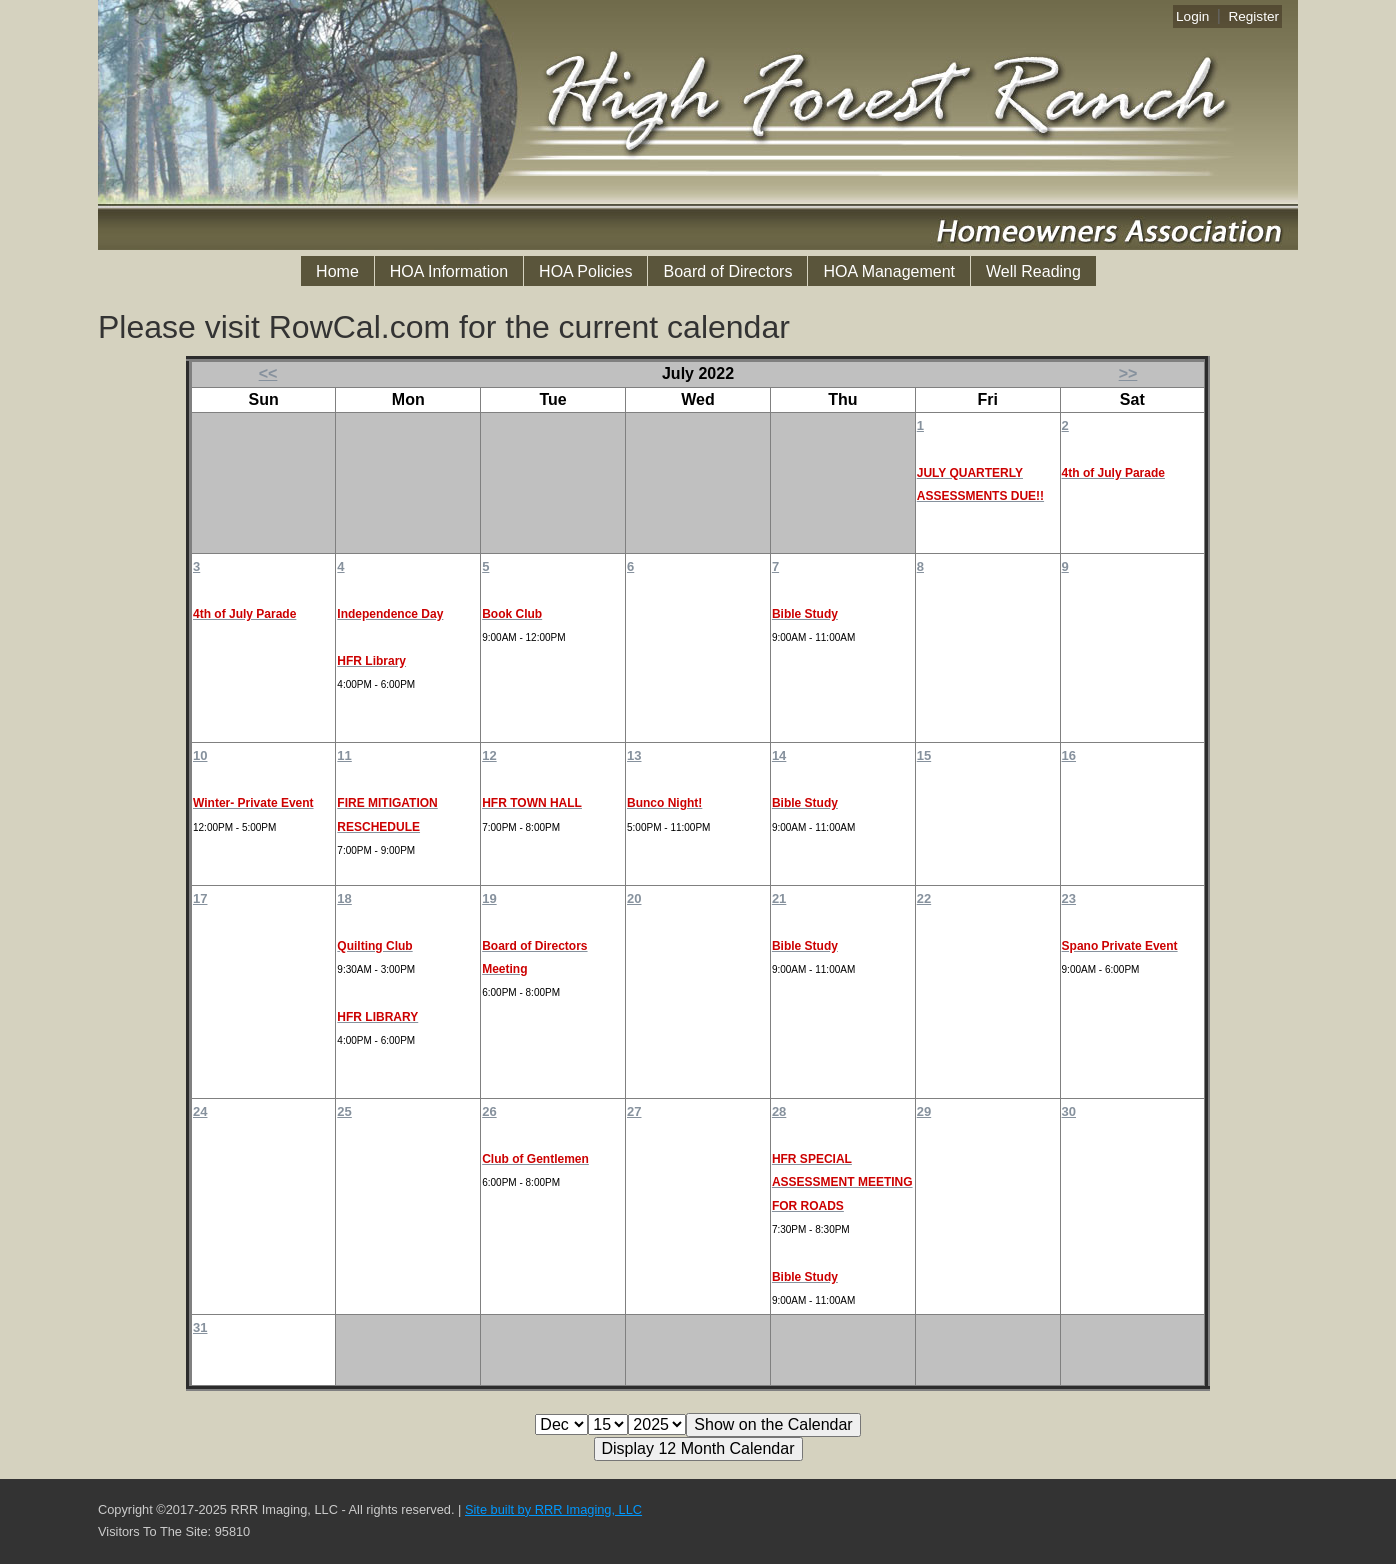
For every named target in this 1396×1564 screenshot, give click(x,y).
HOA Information (449, 271)
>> (1128, 373)
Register (1253, 16)
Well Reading (1033, 271)
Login (1192, 16)
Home (337, 271)
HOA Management (889, 271)
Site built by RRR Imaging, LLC (553, 1509)
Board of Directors (727, 271)
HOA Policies (585, 271)
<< (268, 373)
